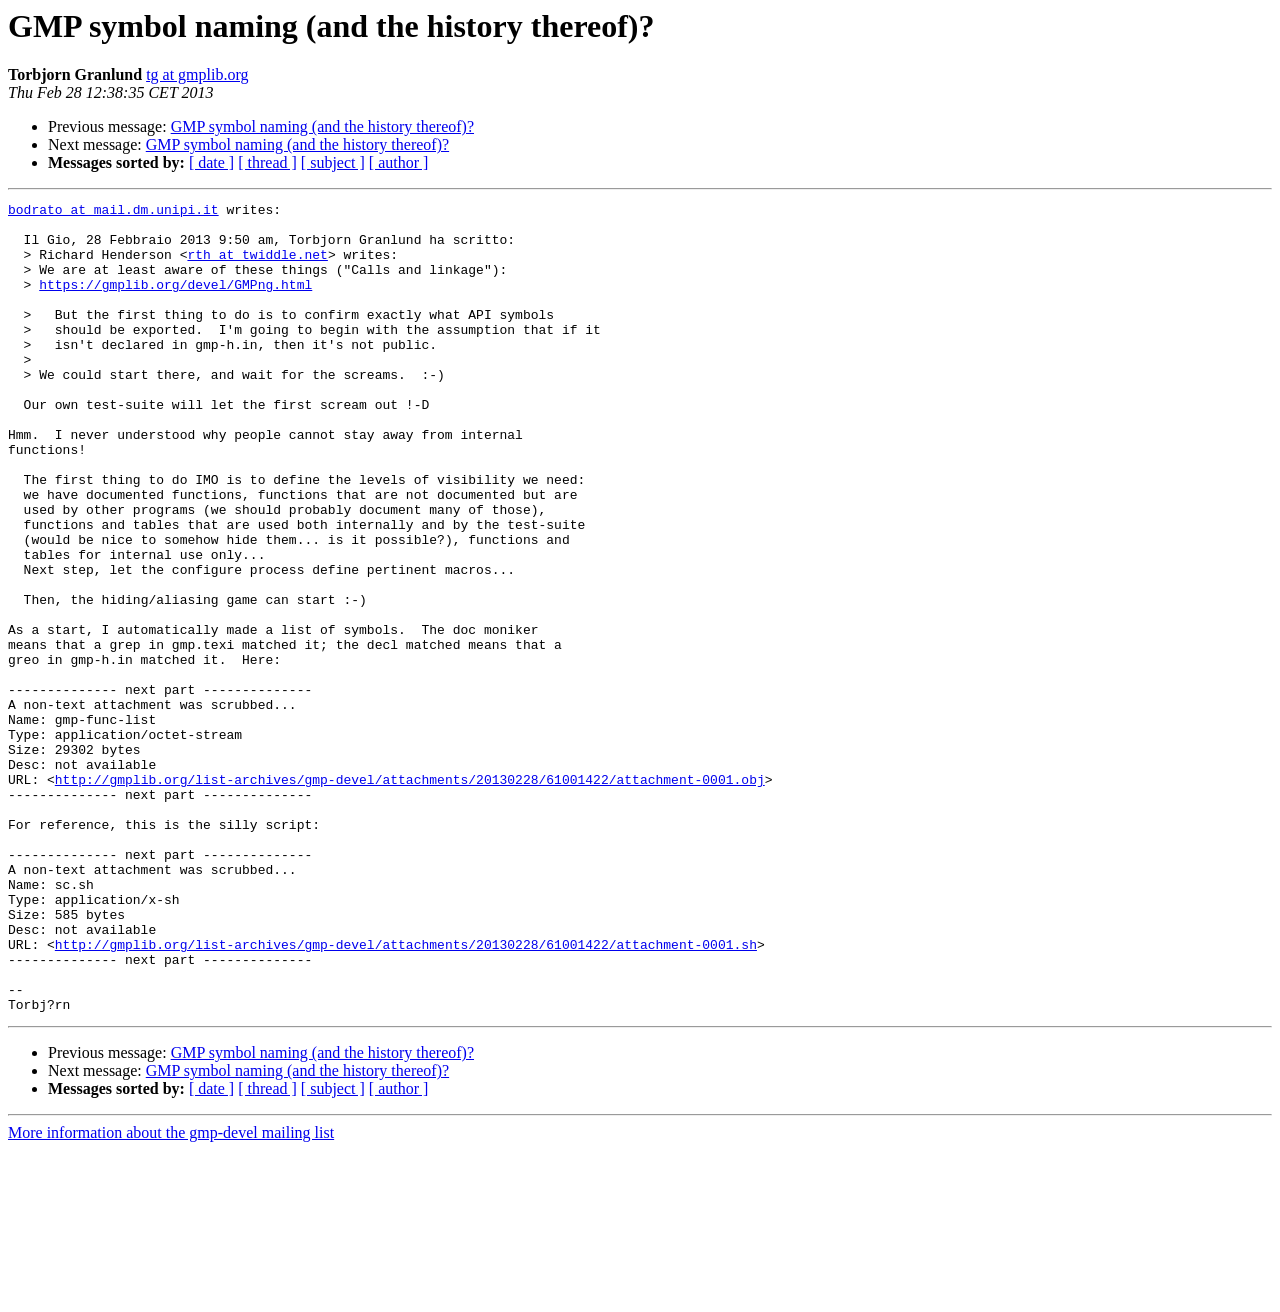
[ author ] (399, 162)
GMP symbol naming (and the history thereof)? (322, 126)
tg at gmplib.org (197, 74)
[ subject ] (333, 162)
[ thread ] (267, 162)
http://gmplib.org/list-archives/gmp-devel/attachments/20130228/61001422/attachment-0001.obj (410, 896)
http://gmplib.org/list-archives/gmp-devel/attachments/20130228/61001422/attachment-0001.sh (406, 1094)
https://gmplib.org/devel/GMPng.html (175, 302)
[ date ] (211, 162)
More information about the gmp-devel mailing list (171, 1294)
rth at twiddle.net (257, 266)
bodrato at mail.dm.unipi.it (113, 212)
